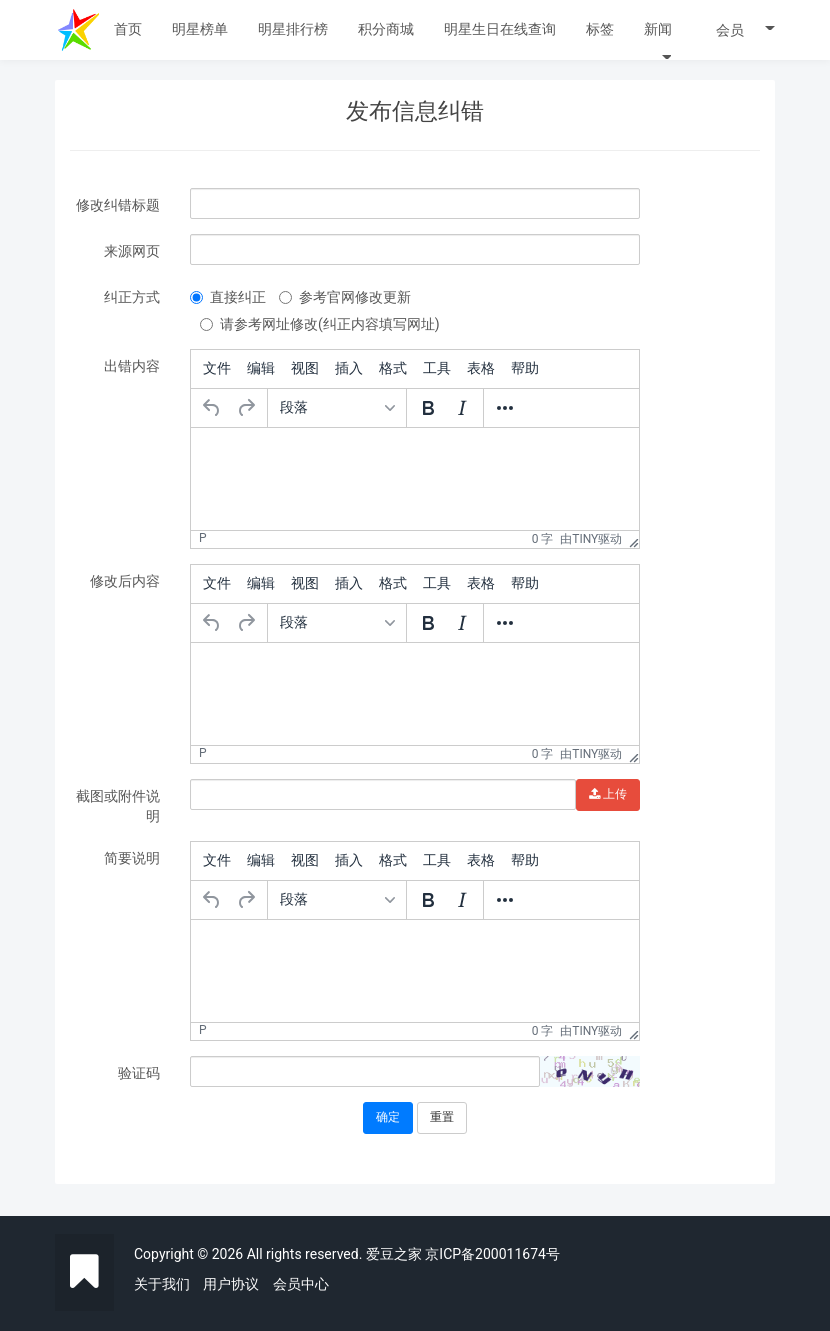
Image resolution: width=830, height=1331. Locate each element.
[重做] (246, 408)
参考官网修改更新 (345, 297)
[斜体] (462, 408)
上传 (608, 794)
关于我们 (162, 1284)
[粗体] (428, 408)
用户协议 (231, 1284)
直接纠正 (228, 297)
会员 (745, 30)
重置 (442, 1117)
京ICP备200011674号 (492, 1254)
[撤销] (212, 408)
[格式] (337, 408)
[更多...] (505, 408)
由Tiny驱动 (591, 539)
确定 (388, 1117)
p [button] (203, 538)
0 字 (543, 539)
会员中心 (301, 1284)
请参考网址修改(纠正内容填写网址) (320, 324)
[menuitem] (217, 369)
